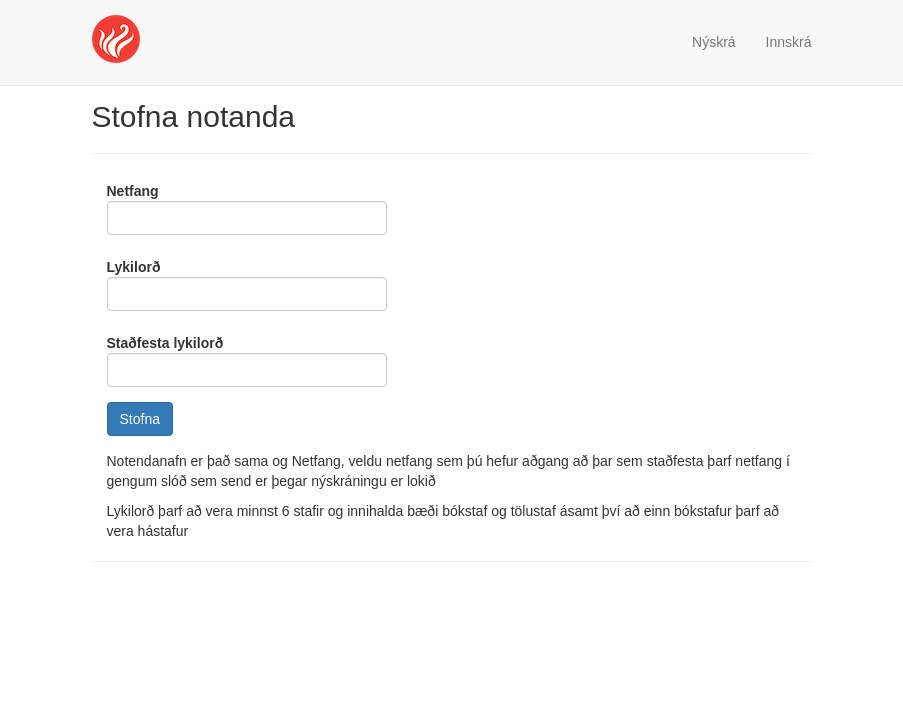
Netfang (133, 191)
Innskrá (789, 42)
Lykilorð (134, 267)
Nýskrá (714, 42)
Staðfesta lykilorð (165, 343)
